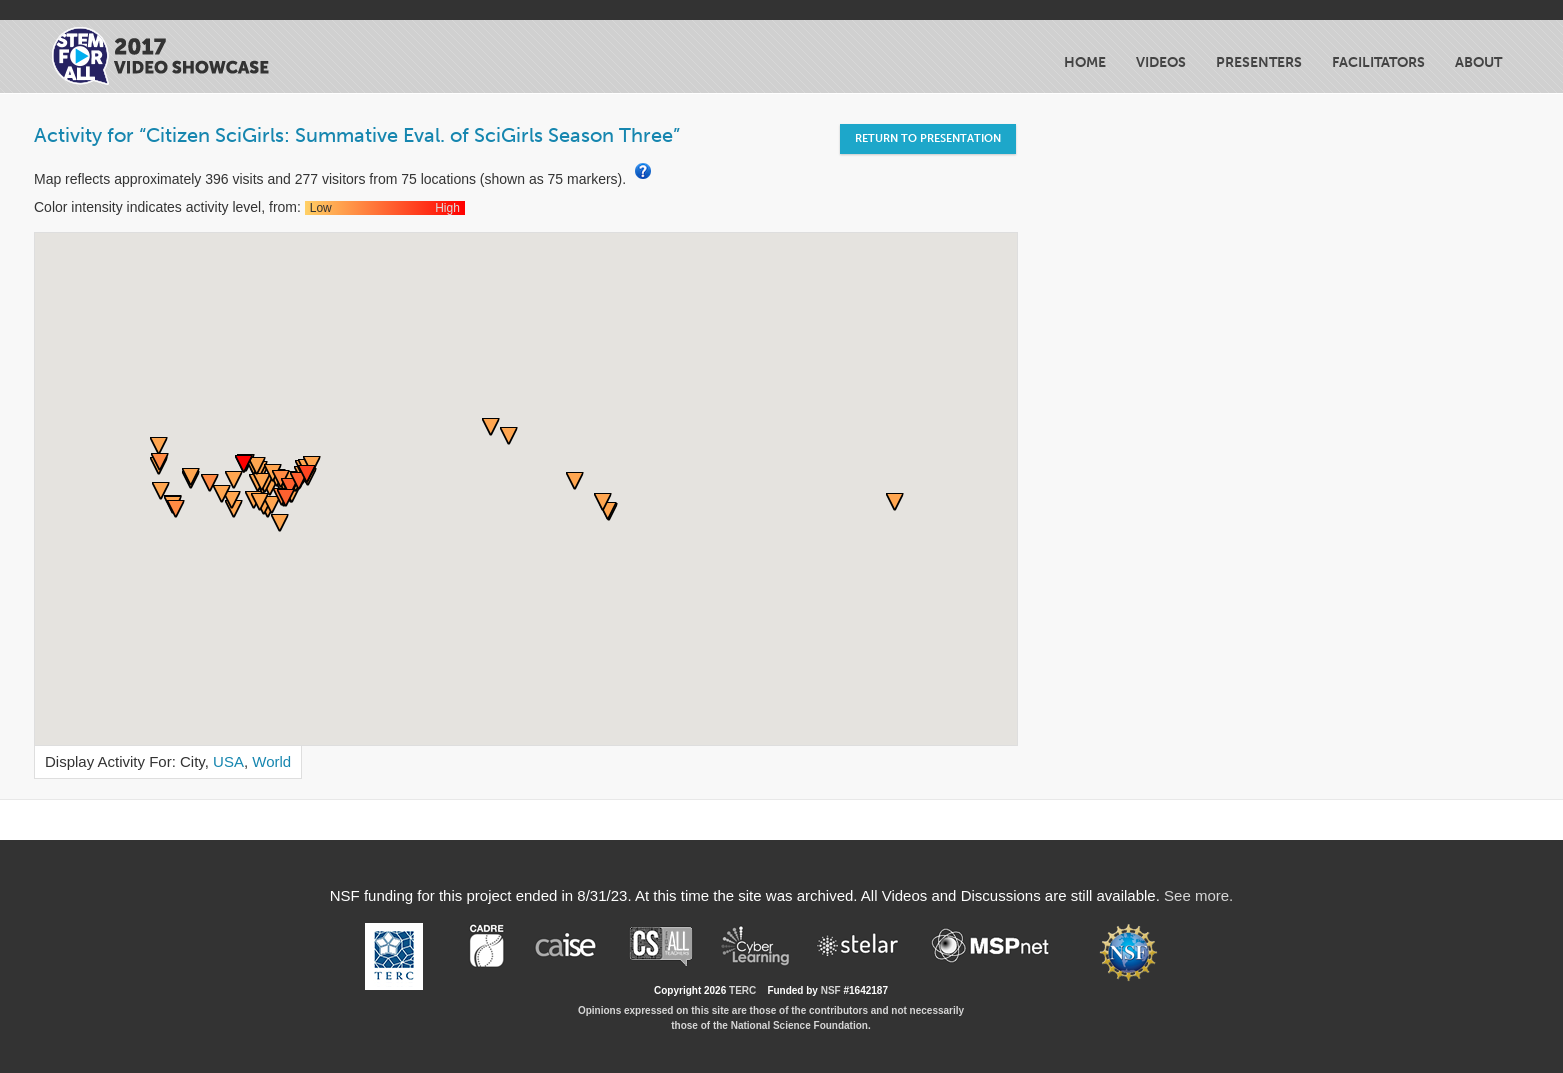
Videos (1161, 62)
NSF (831, 990)
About (1478, 62)
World (271, 761)
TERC (742, 990)
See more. (1198, 895)
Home (1085, 62)
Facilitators (1378, 62)
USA (228, 761)
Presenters (1259, 62)
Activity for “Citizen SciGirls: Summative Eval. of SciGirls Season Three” (357, 135)
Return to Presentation (928, 138)
